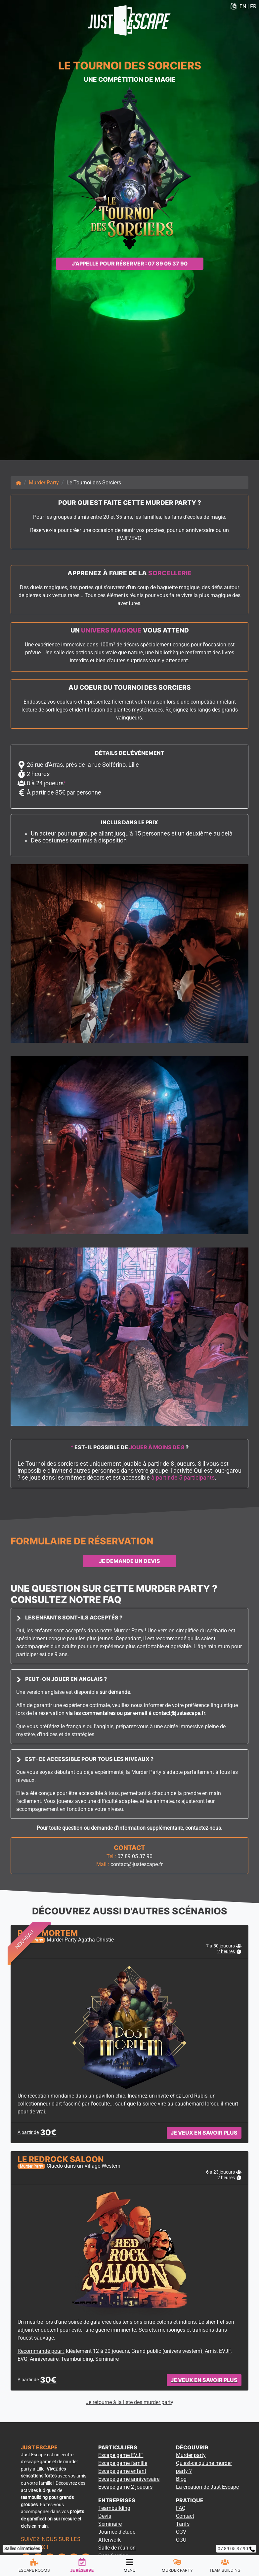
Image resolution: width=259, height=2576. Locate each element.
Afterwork (109, 2540)
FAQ (181, 2508)
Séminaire (110, 2524)
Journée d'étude (116, 2532)
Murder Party (44, 482)
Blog (181, 2479)
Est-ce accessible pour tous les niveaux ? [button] (84, 1759)
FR (253, 6)
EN (242, 6)
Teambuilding (114, 2508)
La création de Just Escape (207, 2487)
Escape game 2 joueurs (125, 2487)
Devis (104, 2516)
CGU (181, 2540)
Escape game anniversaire (128, 2479)
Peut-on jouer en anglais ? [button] (61, 1679)
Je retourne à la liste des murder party (129, 2402)
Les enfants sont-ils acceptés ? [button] (69, 1617)
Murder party (191, 2455)
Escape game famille (122, 2463)
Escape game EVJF (120, 2455)
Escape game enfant (122, 2471)
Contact (185, 2516)
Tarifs (183, 2524)
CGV (181, 2532)
